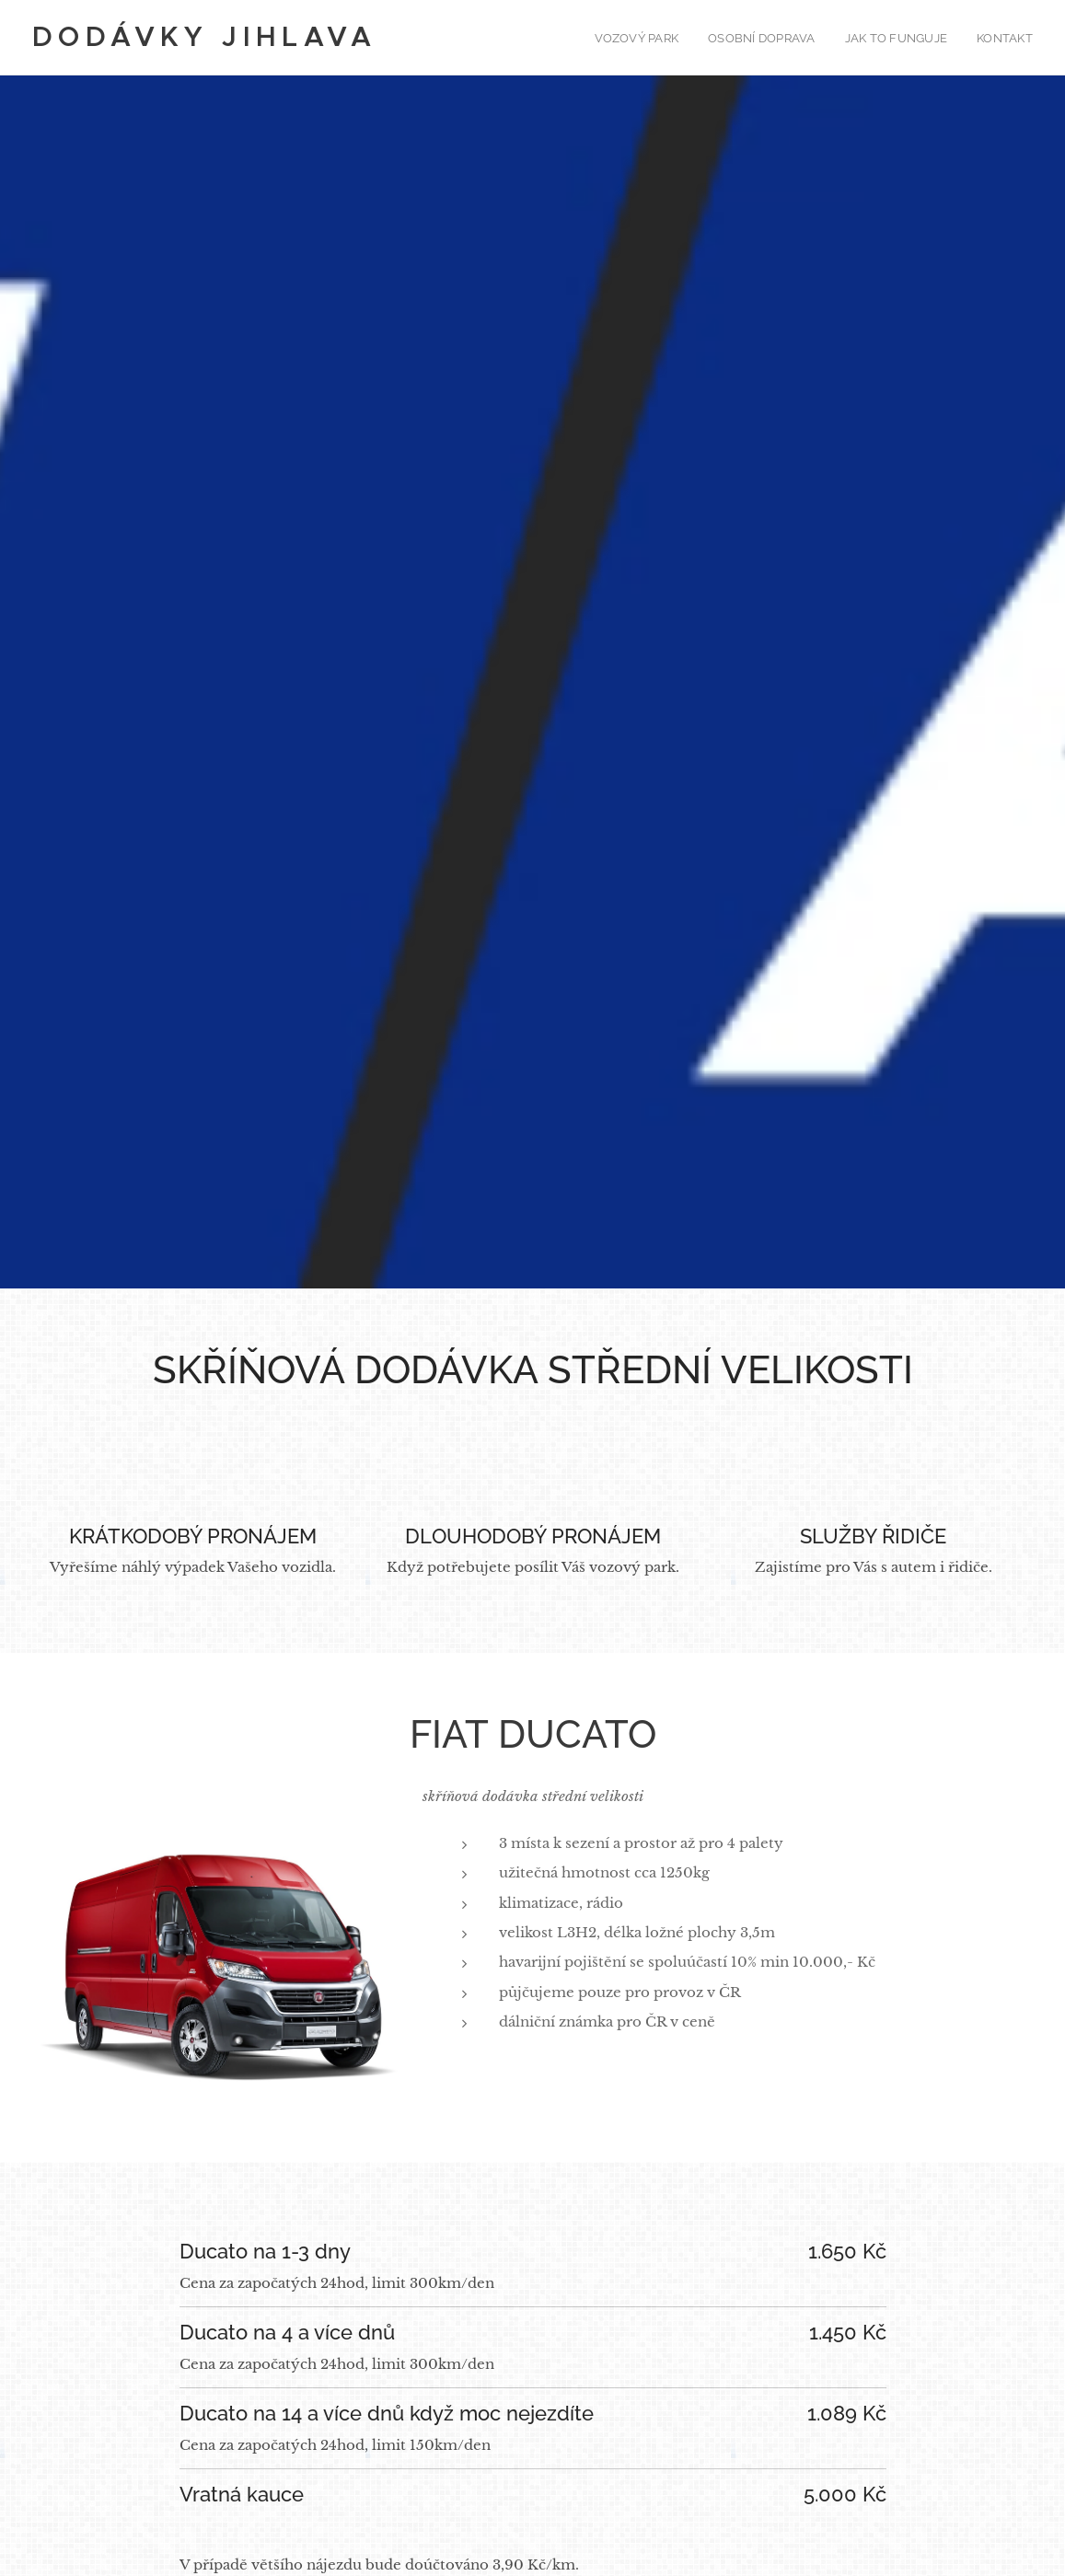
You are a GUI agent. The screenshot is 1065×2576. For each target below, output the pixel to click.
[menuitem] (647, 38)
